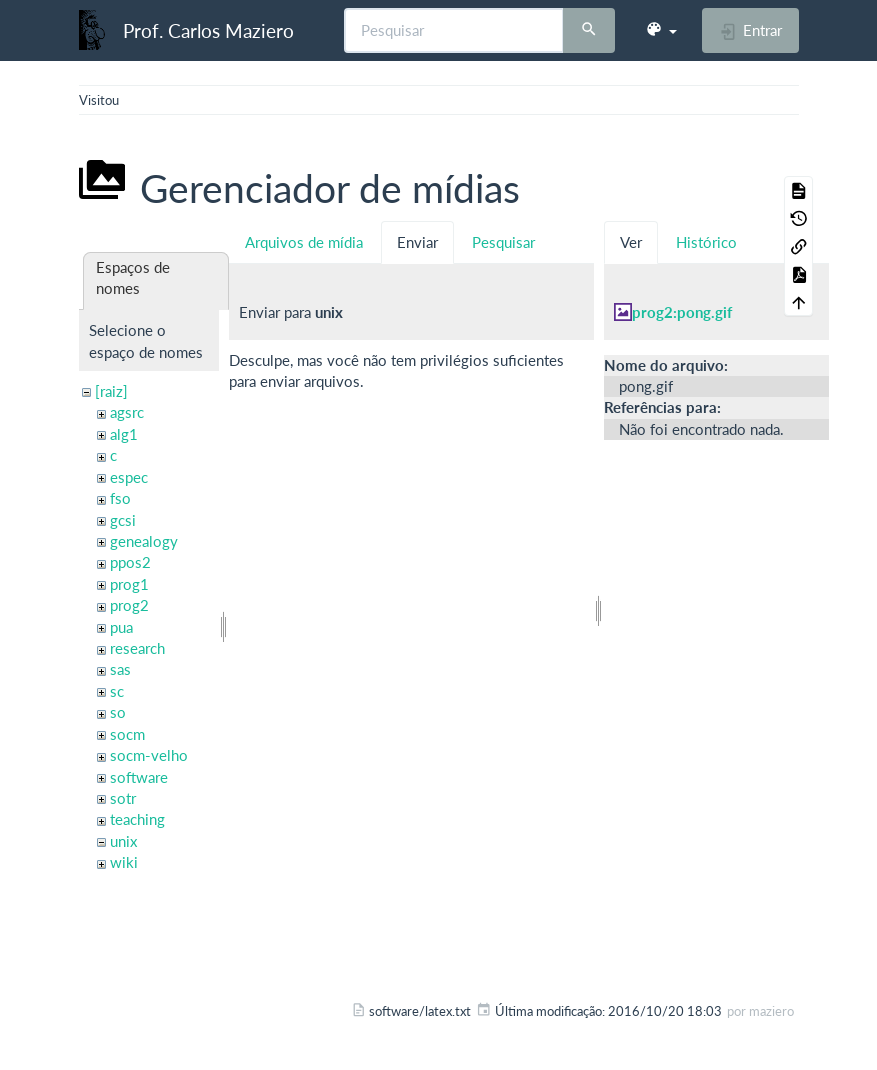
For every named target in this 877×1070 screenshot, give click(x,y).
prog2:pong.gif (682, 312)
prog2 (129, 605)
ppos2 (130, 562)
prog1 (129, 584)
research (137, 648)
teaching (137, 819)
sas (120, 669)
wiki (124, 862)
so (118, 712)
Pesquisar (503, 242)
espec (129, 477)
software (139, 777)
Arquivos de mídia (304, 242)
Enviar (417, 242)
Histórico (706, 242)
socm (127, 734)
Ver (631, 242)
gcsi (123, 520)
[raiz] (111, 391)
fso (120, 498)
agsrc (127, 412)
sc (117, 691)
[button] (661, 30)
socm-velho (149, 755)
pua (121, 627)
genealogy (144, 541)
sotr (123, 798)
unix (123, 841)
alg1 (124, 434)
